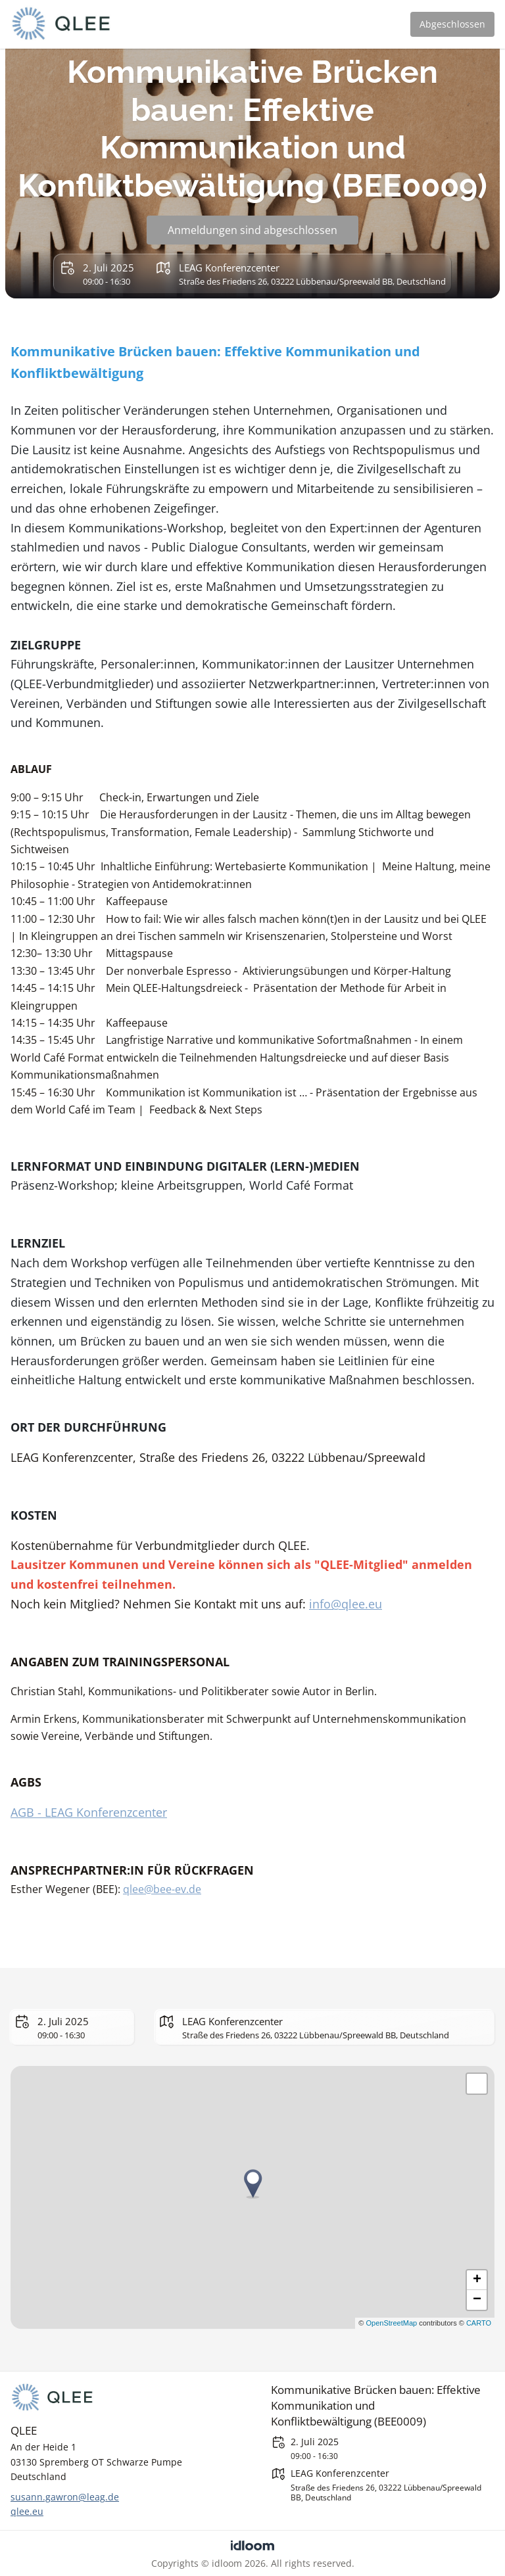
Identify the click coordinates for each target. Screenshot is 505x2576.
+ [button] (477, 2280)
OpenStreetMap (391, 2323)
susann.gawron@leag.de (65, 2497)
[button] (477, 2084)
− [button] (477, 2300)
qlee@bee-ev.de (162, 1889)
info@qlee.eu (345, 1604)
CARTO (478, 2323)
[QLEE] (122, 2398)
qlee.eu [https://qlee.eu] (27, 2511)
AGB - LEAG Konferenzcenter (89, 1812)
